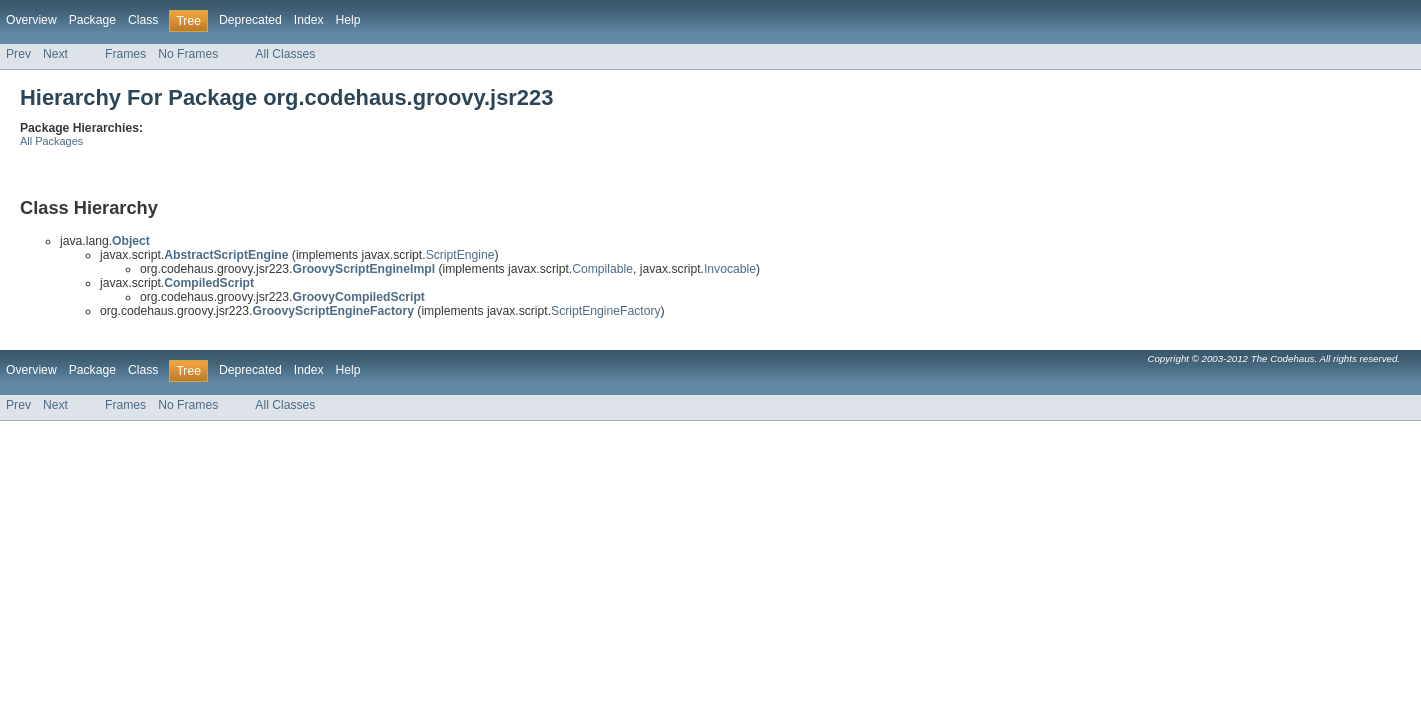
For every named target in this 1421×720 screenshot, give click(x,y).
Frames (125, 54)
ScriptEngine (460, 255)
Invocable (730, 269)
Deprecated (250, 20)
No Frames (188, 54)
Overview (31, 20)
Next (55, 54)
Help (348, 20)
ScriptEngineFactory (605, 311)
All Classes (285, 54)
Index (309, 20)
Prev (18, 54)
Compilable (602, 269)
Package (92, 20)
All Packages (51, 141)
